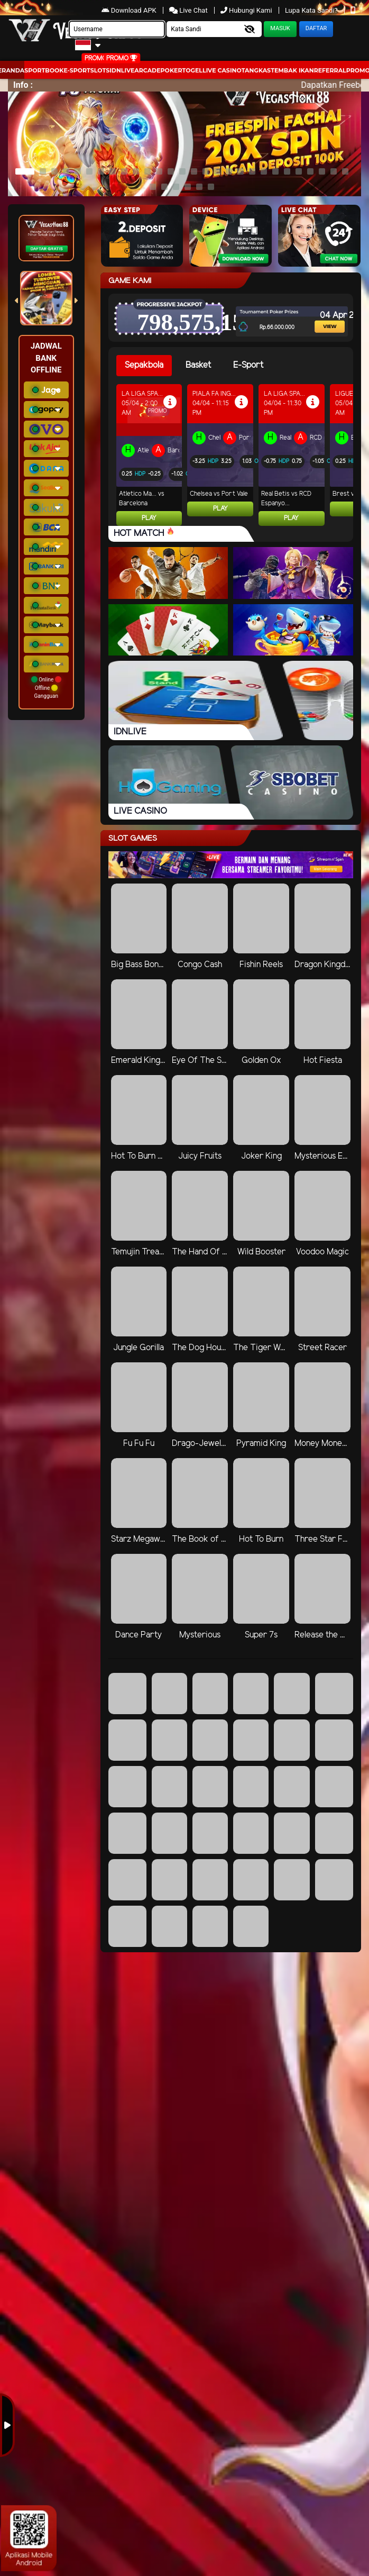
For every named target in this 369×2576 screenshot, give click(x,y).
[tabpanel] (235, 455)
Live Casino (222, 70)
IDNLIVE (121, 70)
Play (149, 518)
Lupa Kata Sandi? (312, 10)
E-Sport (76, 70)
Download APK (130, 10)
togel (192, 70)
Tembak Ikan (292, 70)
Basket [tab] (198, 365)
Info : (23, 85)
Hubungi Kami (247, 10)
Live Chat (189, 10)
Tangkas (256, 70)
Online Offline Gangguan (46, 687)
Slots (99, 70)
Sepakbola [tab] (144, 365)
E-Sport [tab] (248, 365)
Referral (330, 70)
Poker (171, 70)
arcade (147, 70)
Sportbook (43, 70)
